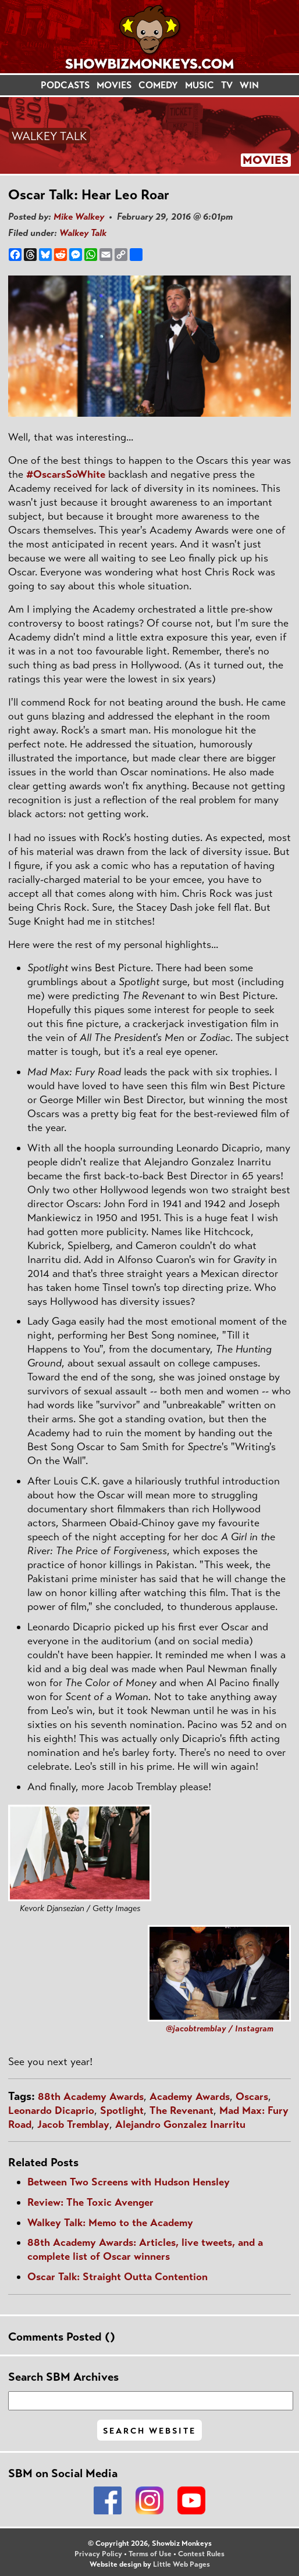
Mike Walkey (79, 216)
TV (227, 85)
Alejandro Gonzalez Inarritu (180, 2124)
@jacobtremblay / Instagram (219, 2028)
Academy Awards (190, 2096)
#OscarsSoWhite (65, 474)
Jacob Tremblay (73, 2124)
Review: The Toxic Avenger (90, 2202)
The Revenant (181, 2110)
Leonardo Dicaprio (51, 2110)
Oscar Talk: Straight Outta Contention (117, 2276)
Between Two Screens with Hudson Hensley (128, 2182)
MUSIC (199, 85)
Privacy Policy (98, 2554)
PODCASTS (65, 85)
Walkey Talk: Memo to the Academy (110, 2222)
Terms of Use (150, 2554)
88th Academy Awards (91, 2096)
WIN (249, 85)
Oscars (252, 2096)
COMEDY (158, 85)
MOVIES (114, 85)
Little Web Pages (181, 2564)
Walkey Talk (82, 232)
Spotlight (122, 2110)
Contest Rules (201, 2554)
